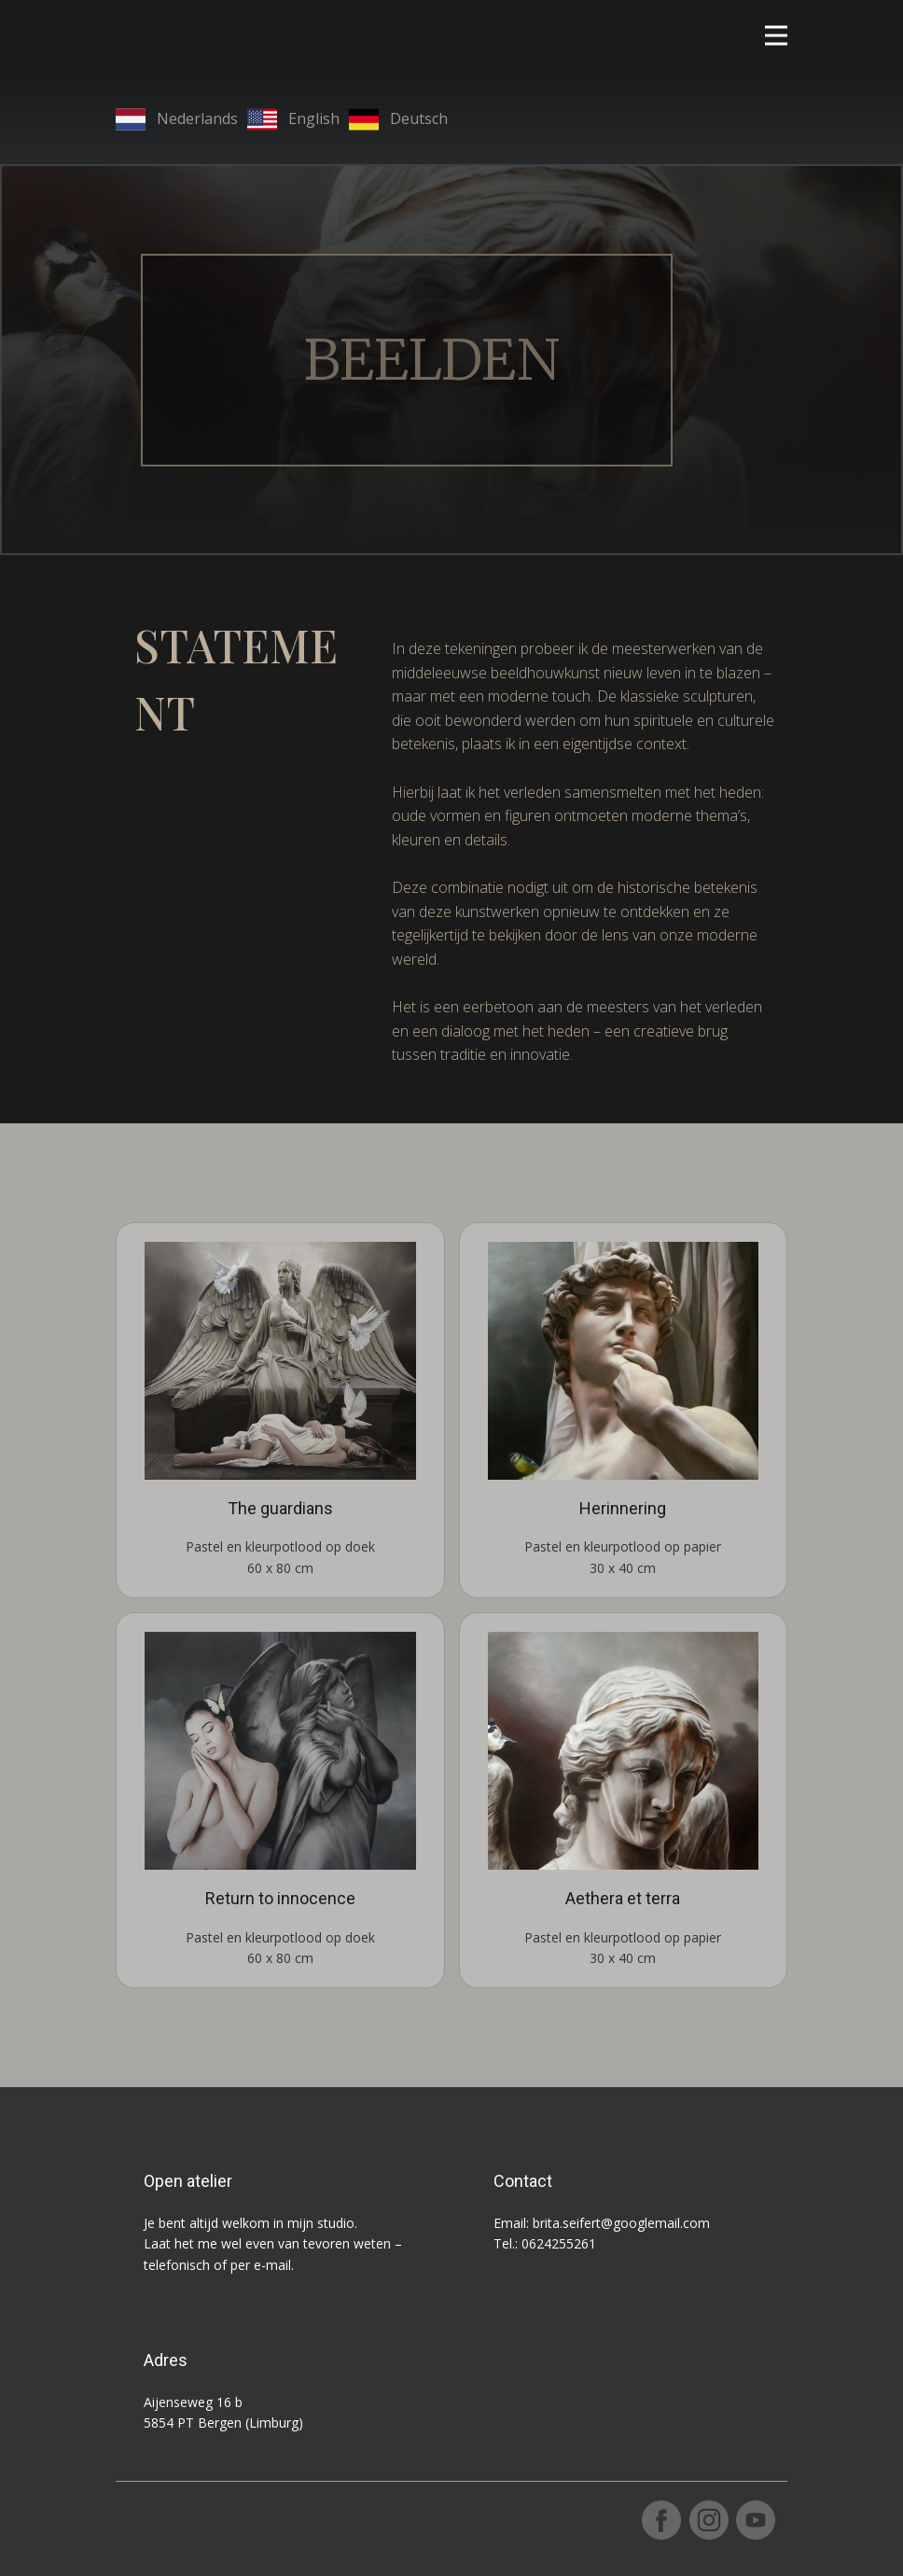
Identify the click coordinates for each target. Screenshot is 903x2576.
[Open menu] (776, 35)
